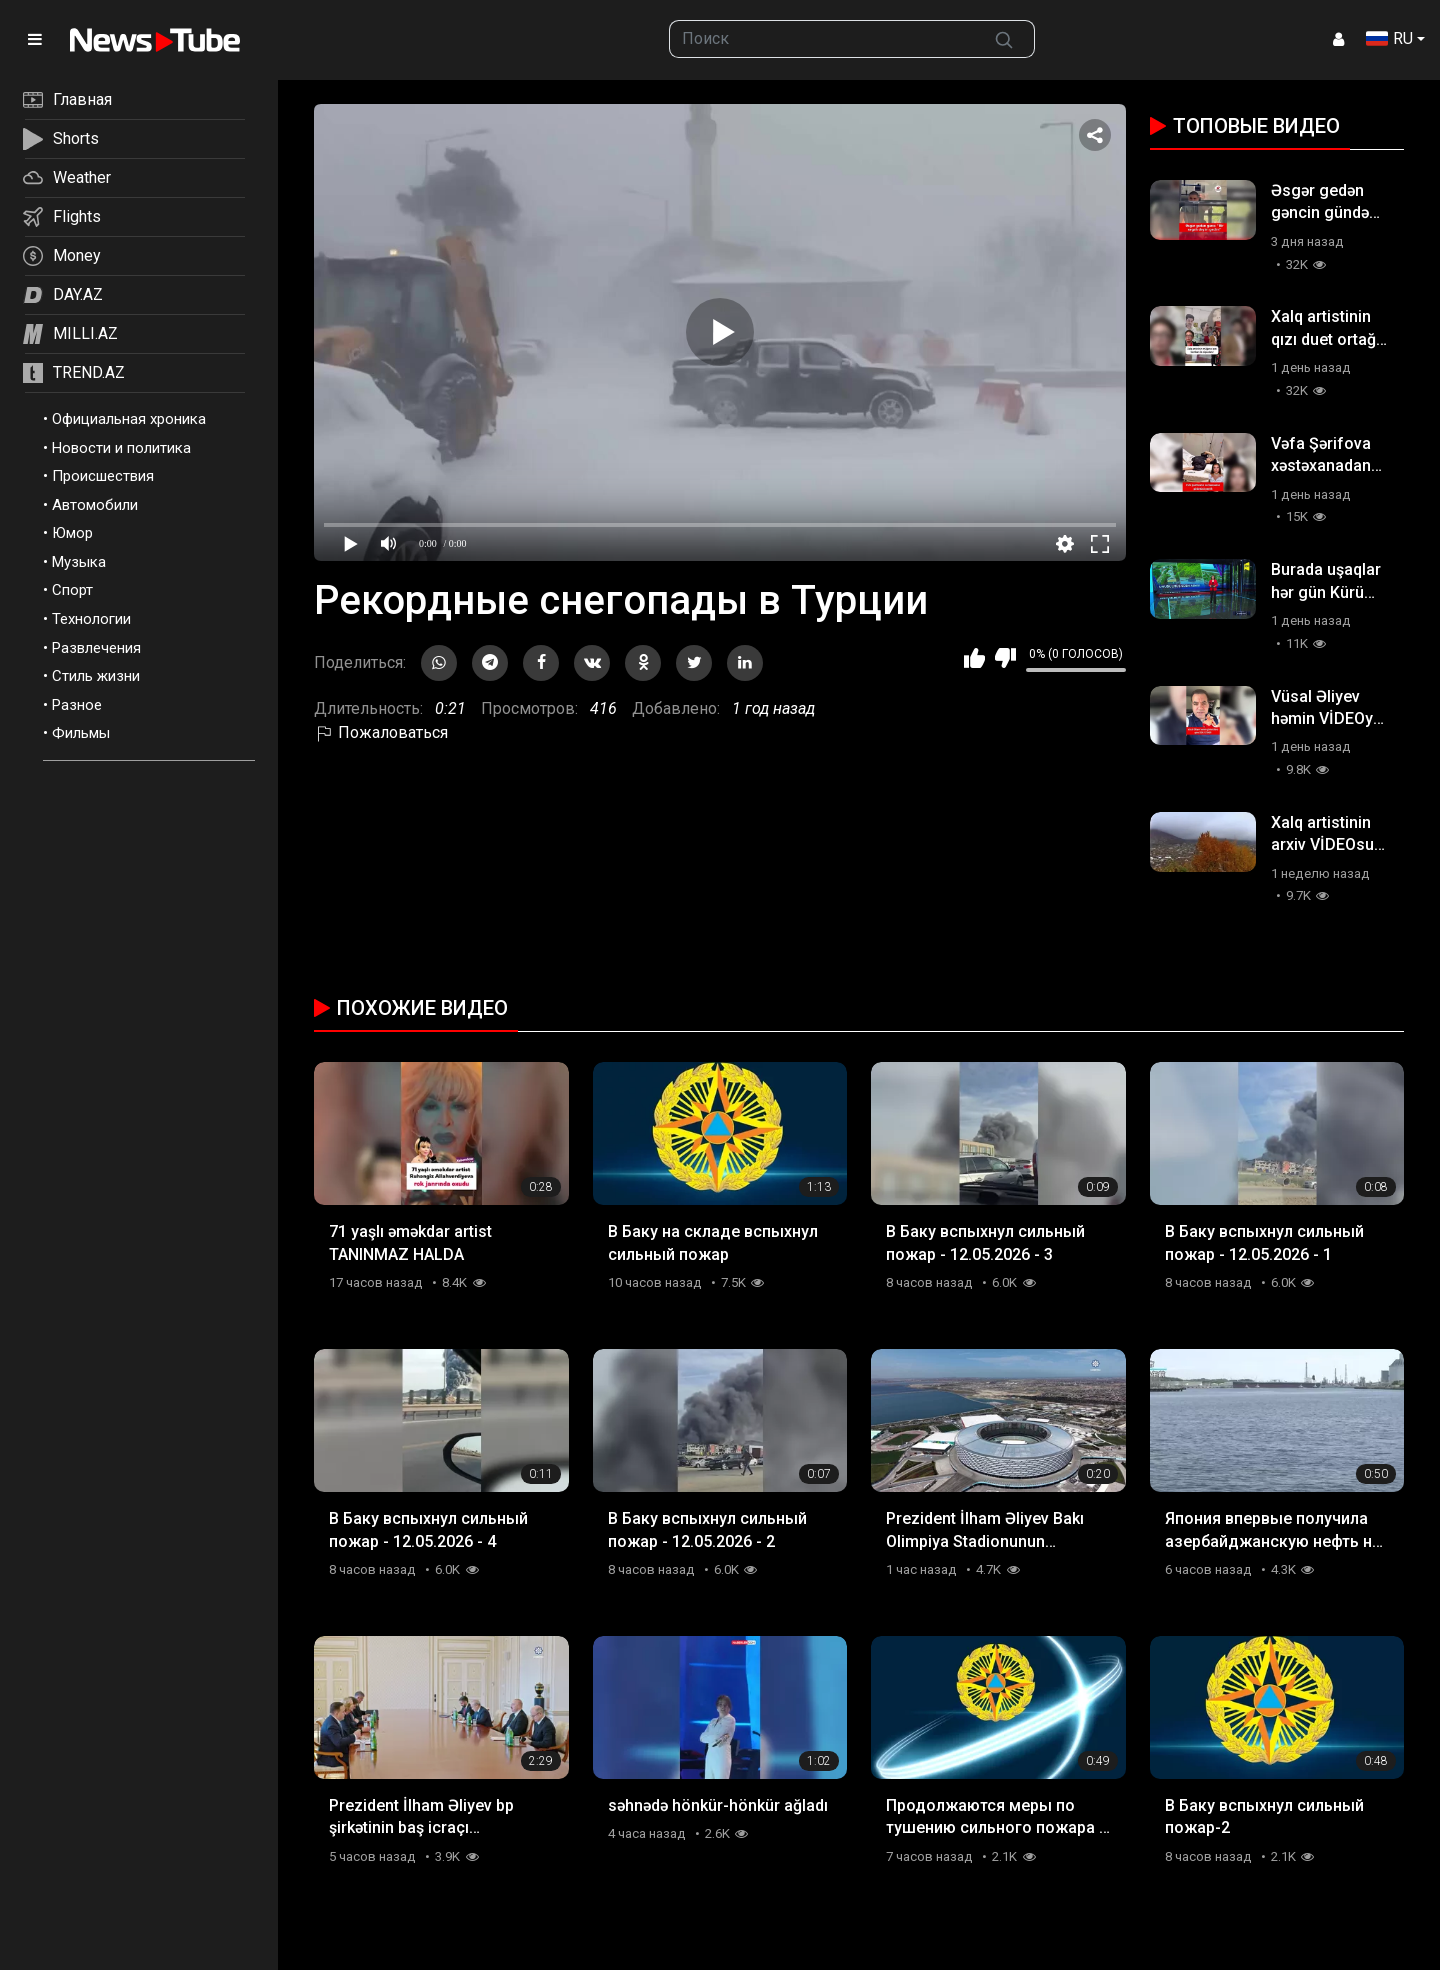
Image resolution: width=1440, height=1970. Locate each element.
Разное (77, 705)
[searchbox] (822, 39)
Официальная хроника (129, 419)
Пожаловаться (381, 732)
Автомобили (95, 505)
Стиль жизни (96, 676)
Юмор (72, 533)
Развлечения (96, 648)
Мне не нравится (1005, 658)
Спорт (72, 590)
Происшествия (103, 476)
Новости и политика (121, 448)
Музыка (79, 562)
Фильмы (81, 733)
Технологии (91, 619)
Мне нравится (974, 658)
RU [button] (1389, 38)
